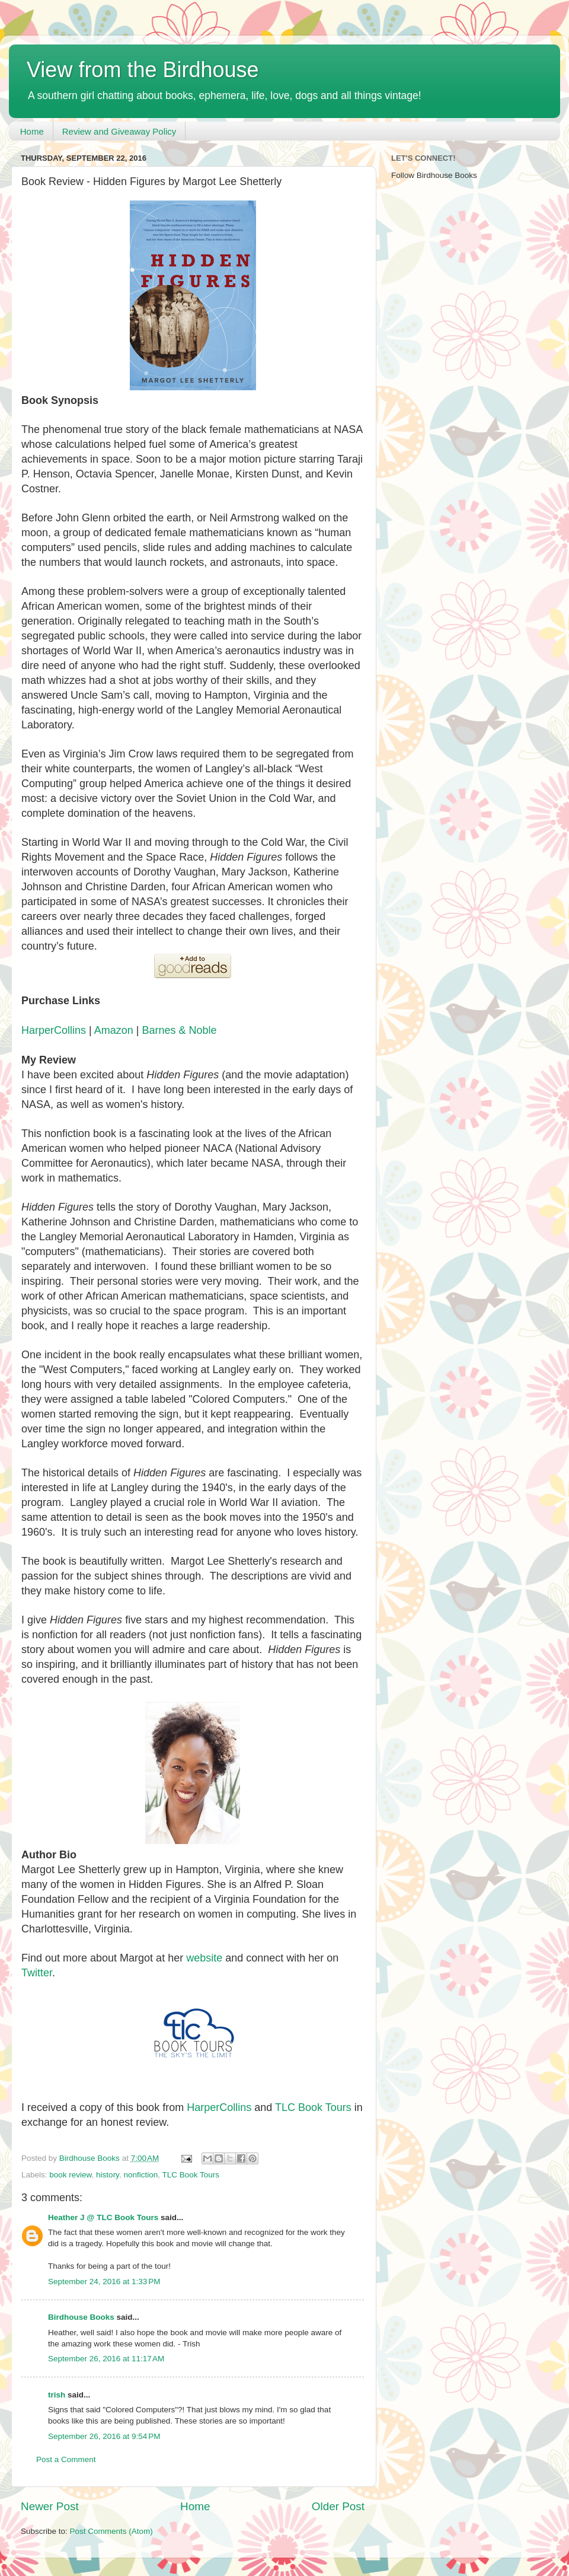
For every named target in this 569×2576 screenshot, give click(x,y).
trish (56, 2394)
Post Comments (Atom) (111, 2531)
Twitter (36, 1973)
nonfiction (140, 2174)
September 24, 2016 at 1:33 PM (104, 2281)
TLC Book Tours (313, 2107)
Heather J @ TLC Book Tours (103, 2217)
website (204, 1958)
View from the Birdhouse (143, 70)
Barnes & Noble (179, 1030)
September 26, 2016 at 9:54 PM (104, 2436)
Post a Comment (66, 2459)
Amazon (113, 1030)
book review (70, 2174)
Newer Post (50, 2506)
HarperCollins (53, 1030)
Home (32, 131)
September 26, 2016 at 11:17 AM (106, 2358)
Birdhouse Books (81, 2317)
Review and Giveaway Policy (119, 131)
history (107, 2174)
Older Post (338, 2506)
